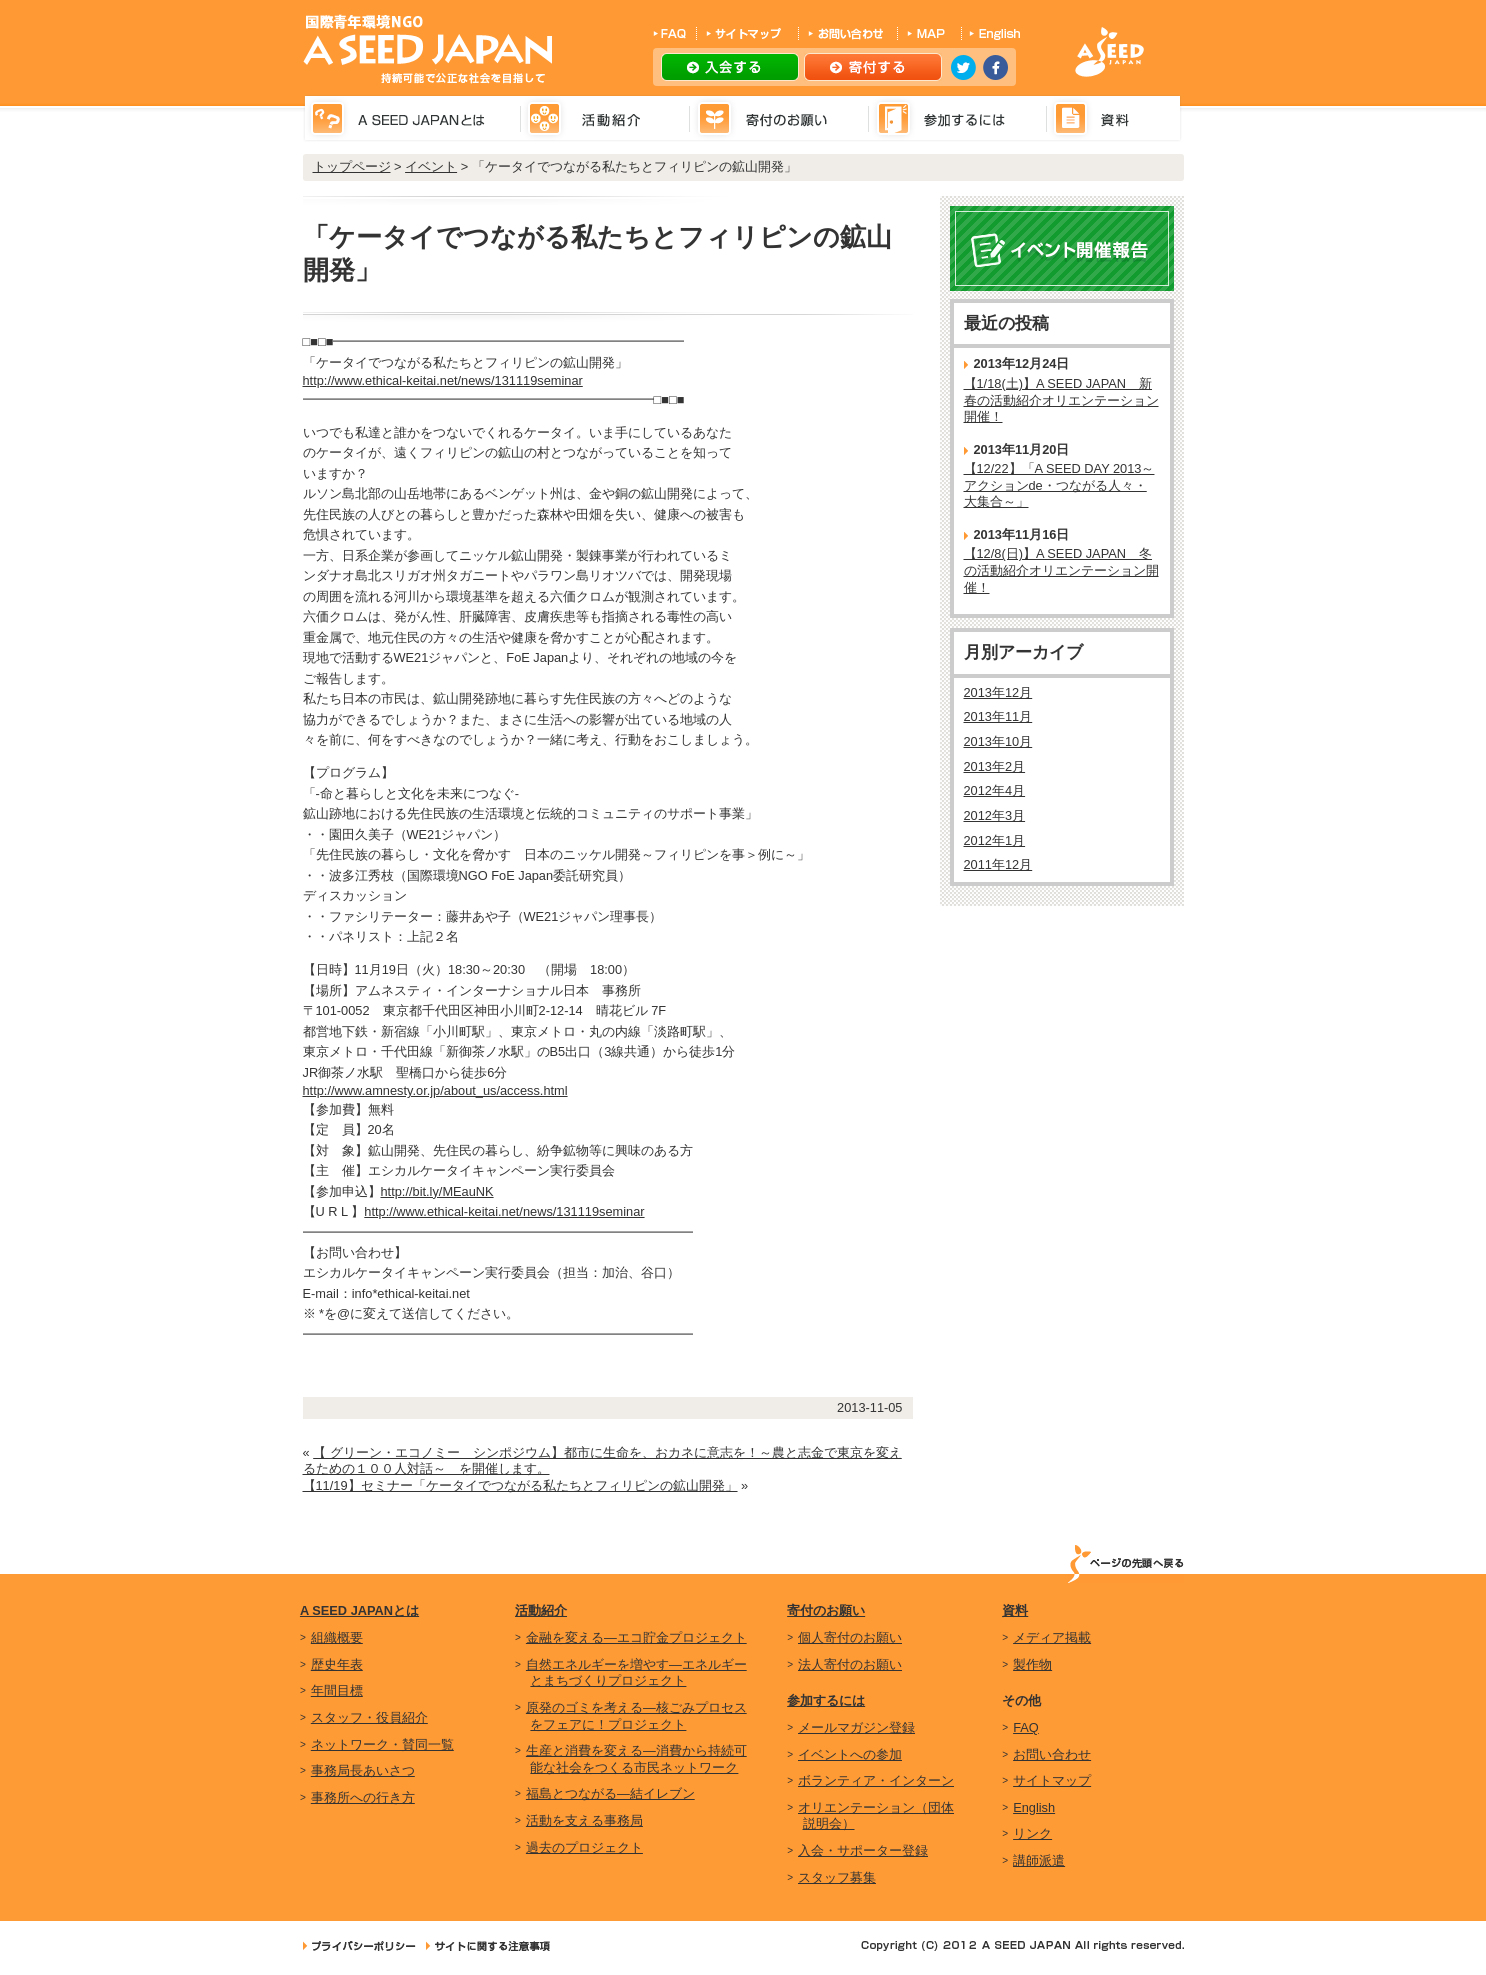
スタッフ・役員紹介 (369, 1717)
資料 (1015, 1610)
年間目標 (337, 1690)
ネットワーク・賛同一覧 (382, 1744)
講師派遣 (1039, 1860)
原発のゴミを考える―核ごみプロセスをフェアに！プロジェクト (636, 1716)
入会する (730, 67)
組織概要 (337, 1637)
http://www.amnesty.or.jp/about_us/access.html (435, 1090)
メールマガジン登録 (856, 1727)
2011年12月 (998, 864)
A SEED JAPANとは (359, 1610)
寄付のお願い (826, 1610)
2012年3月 (995, 815)
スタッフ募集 (837, 1877)
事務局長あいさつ (363, 1770)
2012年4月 (995, 790)
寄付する (873, 67)
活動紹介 (541, 1610)
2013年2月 (995, 766)
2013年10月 (998, 741)
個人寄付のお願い (850, 1637)
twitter (963, 67)
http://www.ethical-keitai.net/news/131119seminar (443, 380)
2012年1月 (995, 840)
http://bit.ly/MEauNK (437, 1191)
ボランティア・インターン (876, 1780)
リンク (1032, 1833)
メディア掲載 (1052, 1637)
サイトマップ (1052, 1780)
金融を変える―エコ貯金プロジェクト (636, 1637)
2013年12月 (998, 692)
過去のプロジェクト (584, 1847)
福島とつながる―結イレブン (610, 1793)
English (1034, 1807)
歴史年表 (337, 1664)
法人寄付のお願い (850, 1664)
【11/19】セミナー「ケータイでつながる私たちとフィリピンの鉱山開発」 (520, 1485)
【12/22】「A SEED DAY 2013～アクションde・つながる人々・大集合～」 (1059, 485)
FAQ (1026, 1727)
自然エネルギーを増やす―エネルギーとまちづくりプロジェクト (636, 1673)
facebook (995, 67)
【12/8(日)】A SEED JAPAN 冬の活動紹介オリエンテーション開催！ (1061, 570)
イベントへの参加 (850, 1754)
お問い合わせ (1052, 1754)
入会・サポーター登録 (863, 1850)
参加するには (826, 1700)
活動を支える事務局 (584, 1820)
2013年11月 (998, 716)
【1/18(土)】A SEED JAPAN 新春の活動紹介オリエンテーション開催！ (1061, 400)
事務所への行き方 (363, 1797)
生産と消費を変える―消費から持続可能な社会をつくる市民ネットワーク (636, 1759)
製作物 (1032, 1664)
